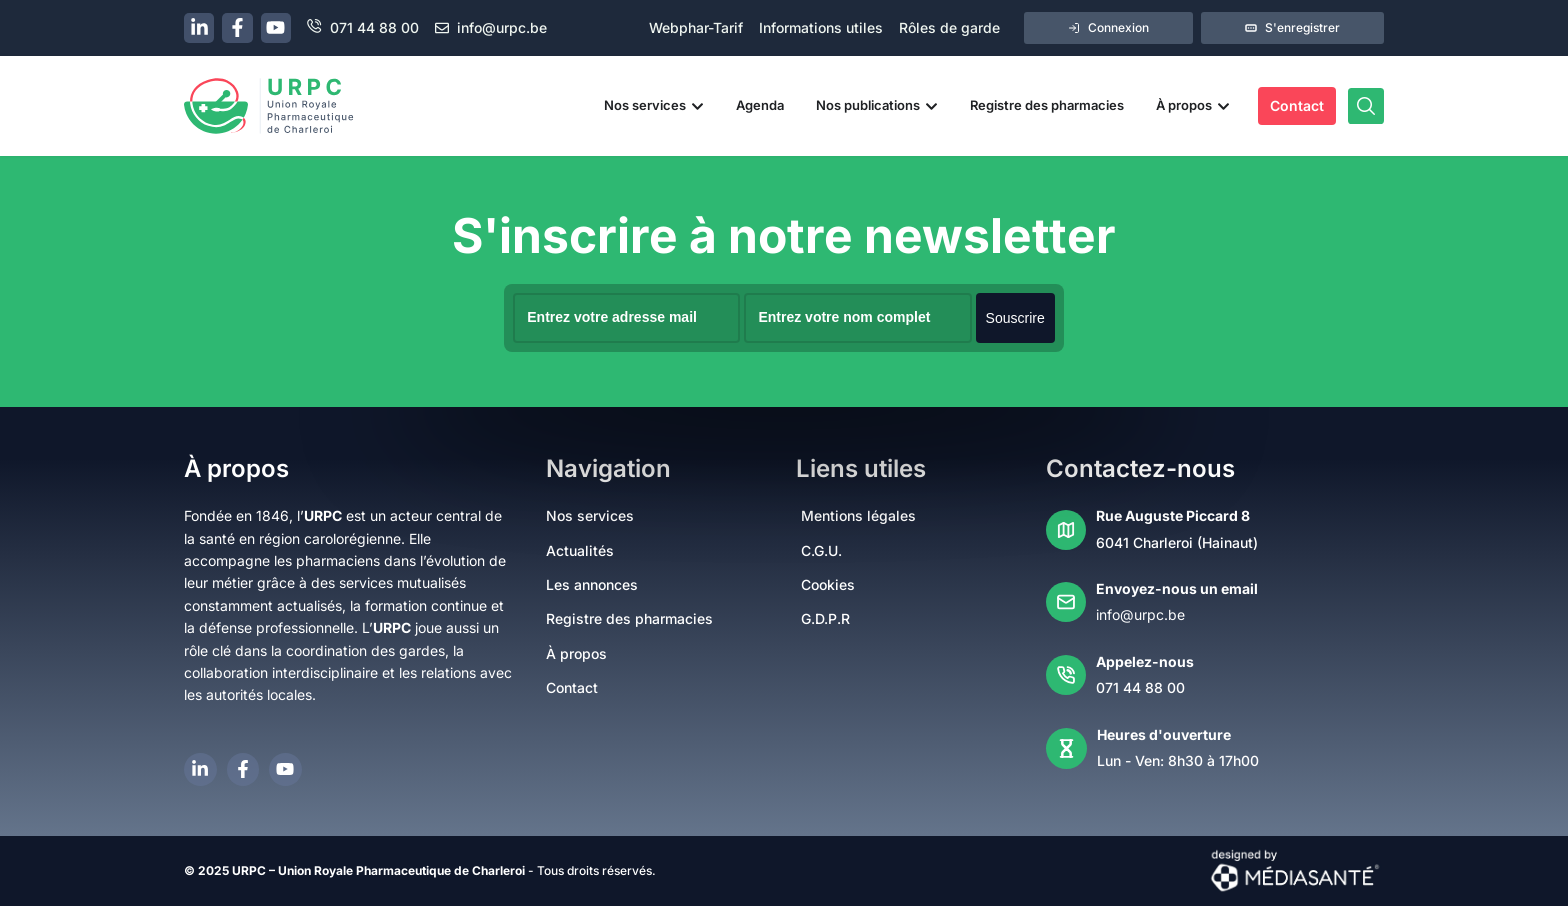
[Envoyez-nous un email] (1066, 602)
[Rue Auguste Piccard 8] (1066, 529)
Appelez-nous (1145, 660)
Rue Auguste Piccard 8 (1173, 514)
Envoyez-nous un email (1177, 587)
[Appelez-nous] (1066, 674)
